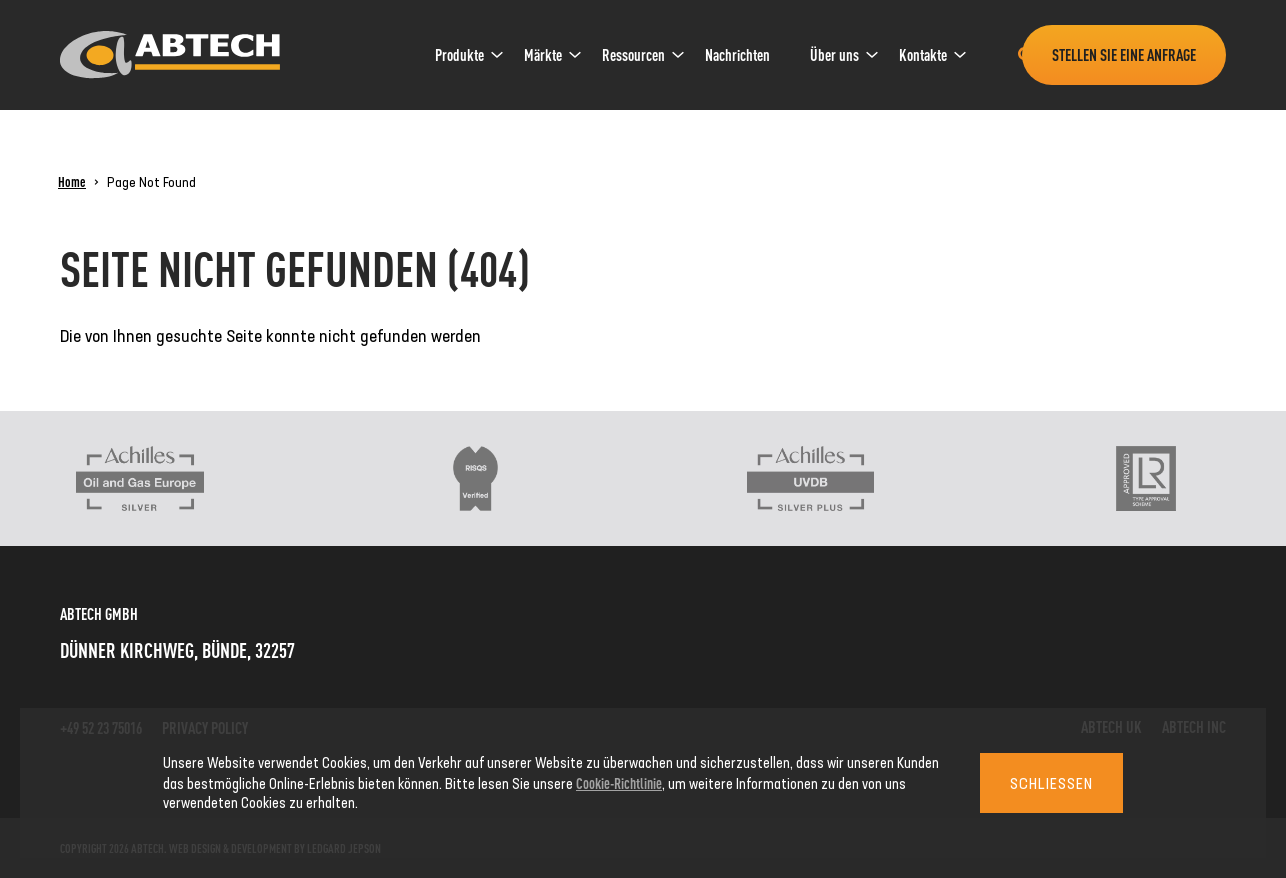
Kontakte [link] (923, 54)
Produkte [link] (459, 54)
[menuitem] (459, 55)
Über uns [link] (834, 54)
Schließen (1051, 783)
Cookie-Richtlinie (619, 782)
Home (72, 181)
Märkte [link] (543, 54)
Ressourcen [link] (633, 54)
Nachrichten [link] (737, 54)
